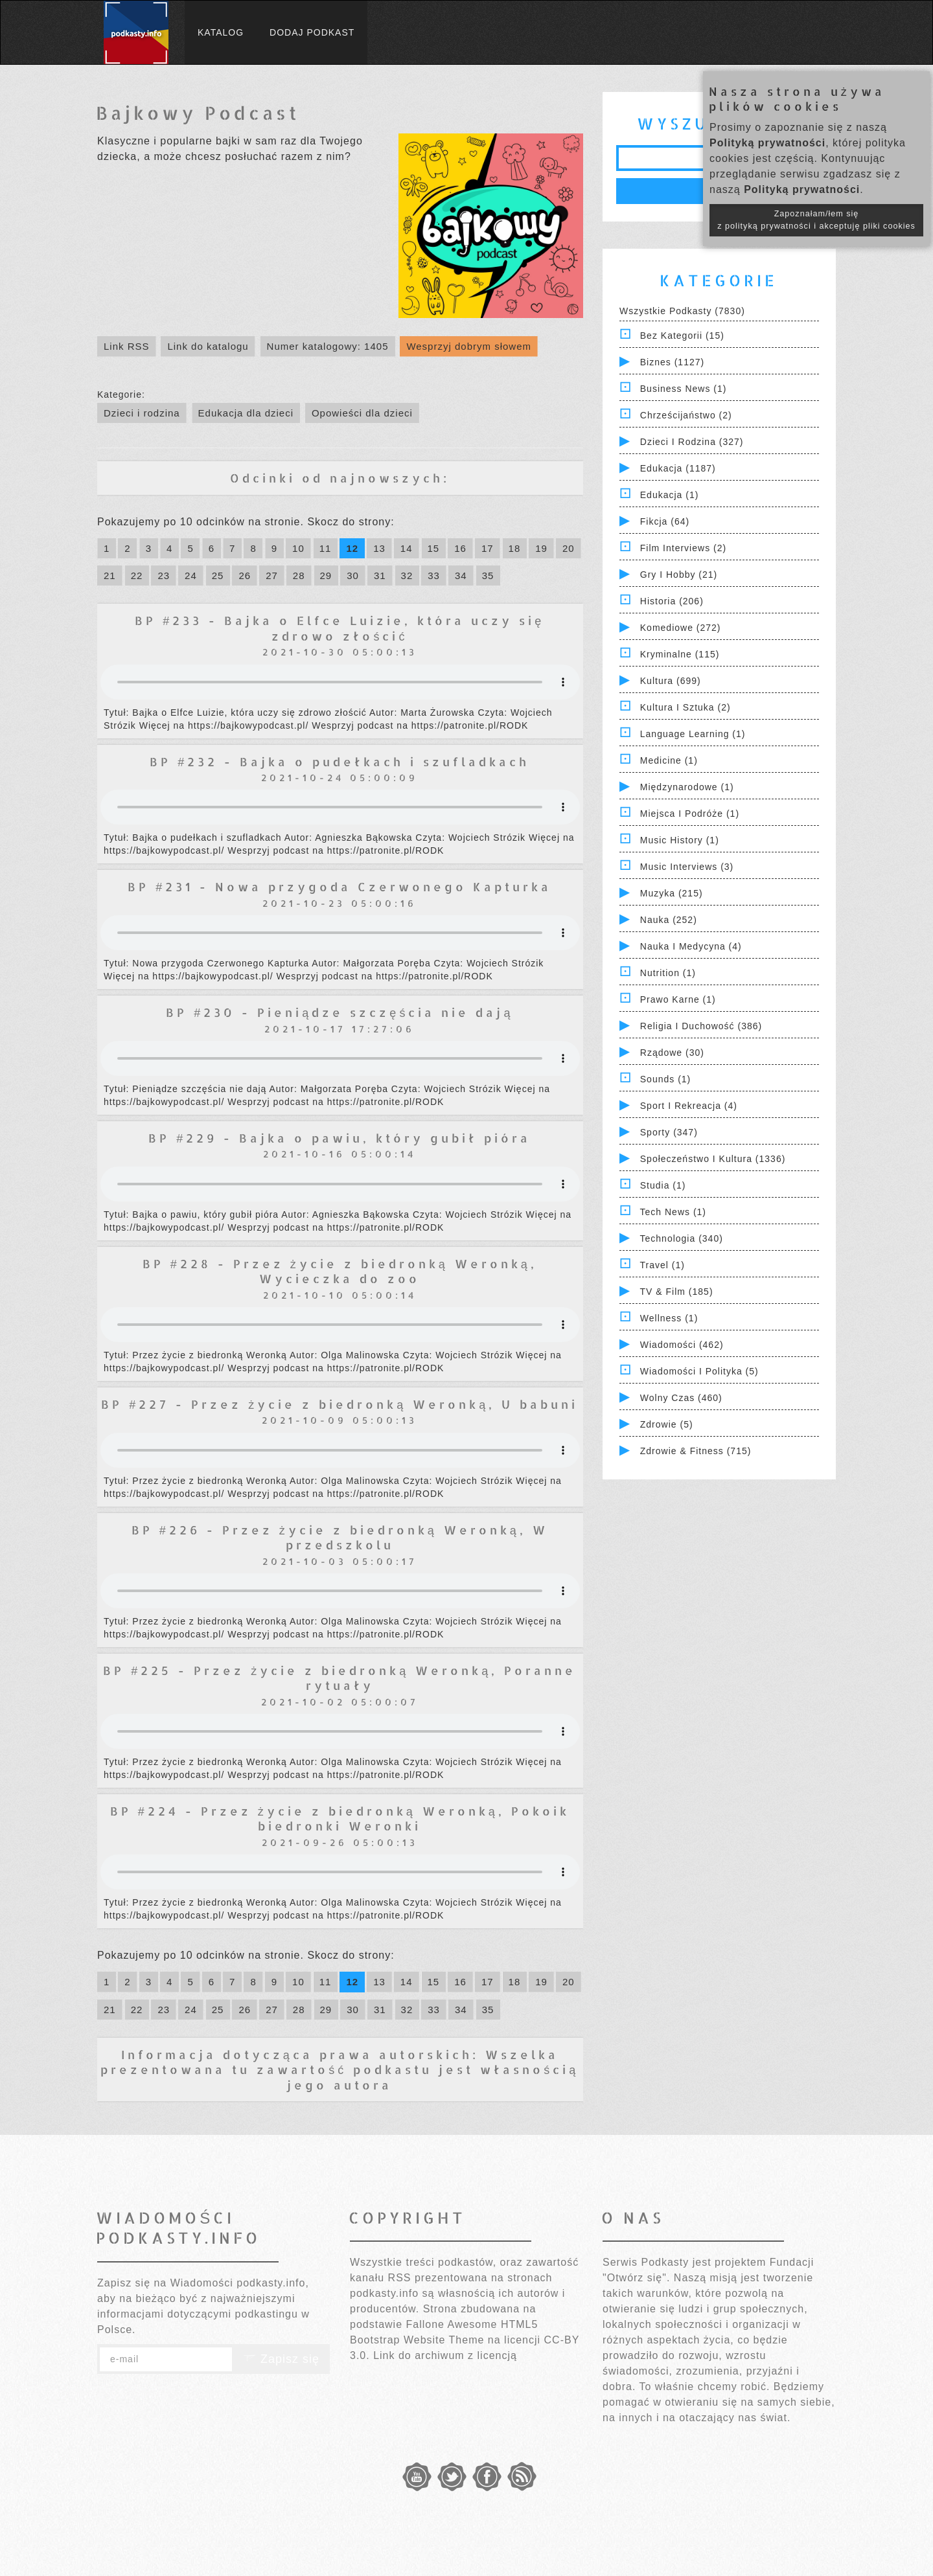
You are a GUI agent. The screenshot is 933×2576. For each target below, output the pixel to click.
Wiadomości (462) (682, 1344)
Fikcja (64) (664, 521)
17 (487, 548)
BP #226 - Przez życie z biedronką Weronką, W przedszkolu (340, 1537)
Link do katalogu (207, 346)
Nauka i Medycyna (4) (691, 946)
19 (541, 548)
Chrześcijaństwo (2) (686, 415)
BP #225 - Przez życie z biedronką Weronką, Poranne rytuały (339, 1678)
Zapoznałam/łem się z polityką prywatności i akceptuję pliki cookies (816, 220)
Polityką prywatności (767, 142)
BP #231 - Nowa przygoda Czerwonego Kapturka (339, 886)
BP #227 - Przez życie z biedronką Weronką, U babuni (339, 1403)
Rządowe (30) (672, 1052)
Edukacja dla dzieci (246, 412)
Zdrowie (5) (666, 1424)
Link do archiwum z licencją (445, 2355)
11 (325, 548)
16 (460, 548)
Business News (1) (683, 388)
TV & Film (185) (676, 1291)
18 (515, 548)
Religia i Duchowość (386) (701, 1026)
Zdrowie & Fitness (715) (696, 1451)
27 (272, 575)
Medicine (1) (669, 760)
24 (191, 575)
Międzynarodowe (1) (687, 787)
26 (244, 575)
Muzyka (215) (671, 893)
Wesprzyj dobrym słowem (468, 346)
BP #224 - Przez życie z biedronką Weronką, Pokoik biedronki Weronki (340, 1818)
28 (299, 575)
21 (110, 575)
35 (488, 575)
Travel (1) (662, 1265)
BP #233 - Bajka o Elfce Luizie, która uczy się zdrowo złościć (339, 628)
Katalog (221, 32)
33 (434, 575)
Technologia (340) (681, 1238)
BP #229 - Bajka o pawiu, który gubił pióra (339, 1137)
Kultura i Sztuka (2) (685, 707)
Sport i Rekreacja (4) (688, 1105)
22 (137, 575)
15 (434, 548)
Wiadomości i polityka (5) (699, 1371)
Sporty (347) (669, 1132)
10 (298, 548)
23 (163, 575)
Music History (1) (679, 840)
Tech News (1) (673, 1212)
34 (461, 575)
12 (352, 548)
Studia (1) (663, 1185)
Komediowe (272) (680, 627)
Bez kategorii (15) (682, 335)
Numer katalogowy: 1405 (328, 346)
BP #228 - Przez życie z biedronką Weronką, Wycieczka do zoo (340, 1271)
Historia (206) (672, 601)
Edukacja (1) (669, 495)
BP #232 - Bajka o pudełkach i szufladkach (339, 761)
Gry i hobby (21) (678, 574)
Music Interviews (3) (686, 866)
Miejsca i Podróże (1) (689, 813)
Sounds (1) (665, 1079)
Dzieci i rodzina (142, 412)
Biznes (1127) (672, 362)
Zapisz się (281, 2359)
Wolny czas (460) (681, 1398)
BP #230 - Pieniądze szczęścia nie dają (339, 1012)
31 (380, 575)
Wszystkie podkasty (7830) (682, 311)
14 (406, 548)
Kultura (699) (670, 681)
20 (568, 548)
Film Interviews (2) (683, 548)
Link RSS (127, 346)
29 (326, 575)
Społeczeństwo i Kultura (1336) (713, 1159)
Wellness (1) (669, 1318)
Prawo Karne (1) (678, 999)
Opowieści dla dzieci (362, 412)
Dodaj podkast (312, 32)
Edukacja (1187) (678, 468)
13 (379, 548)
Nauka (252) (668, 920)
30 (353, 575)
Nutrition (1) (668, 973)
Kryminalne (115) (680, 654)
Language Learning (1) (693, 734)
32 (407, 575)
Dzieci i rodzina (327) (692, 442)
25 (218, 575)
